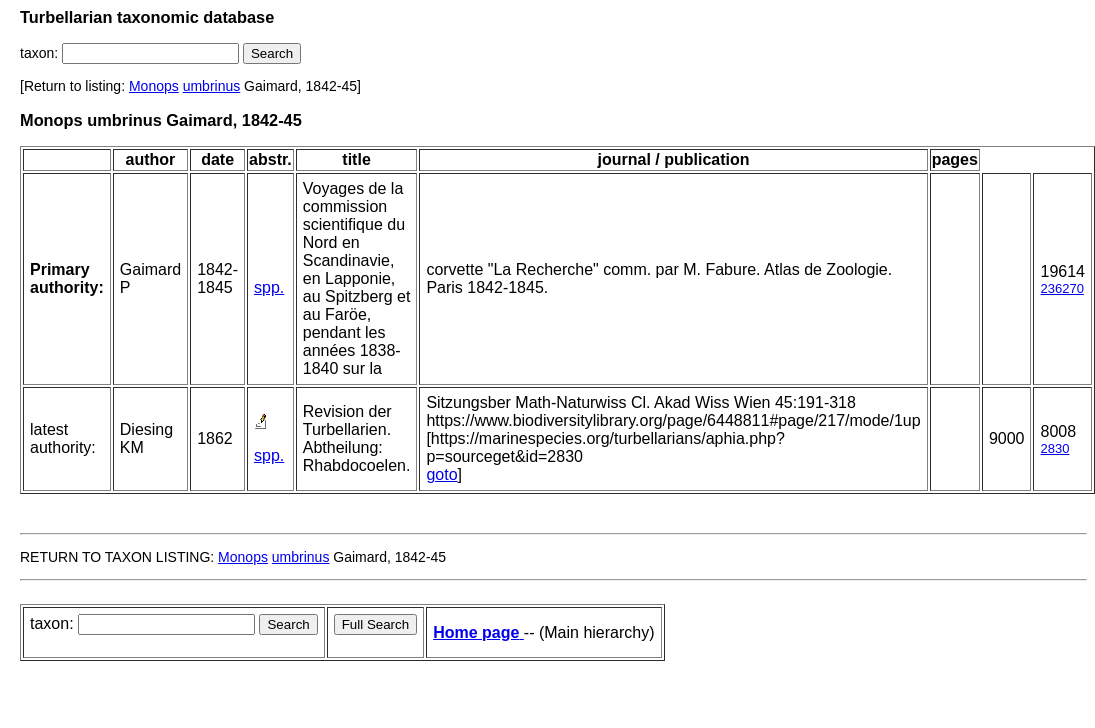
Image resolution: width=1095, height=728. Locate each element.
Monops (154, 86)
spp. (269, 287)
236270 (1061, 288)
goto (441, 474)
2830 (1054, 448)
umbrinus (212, 86)
